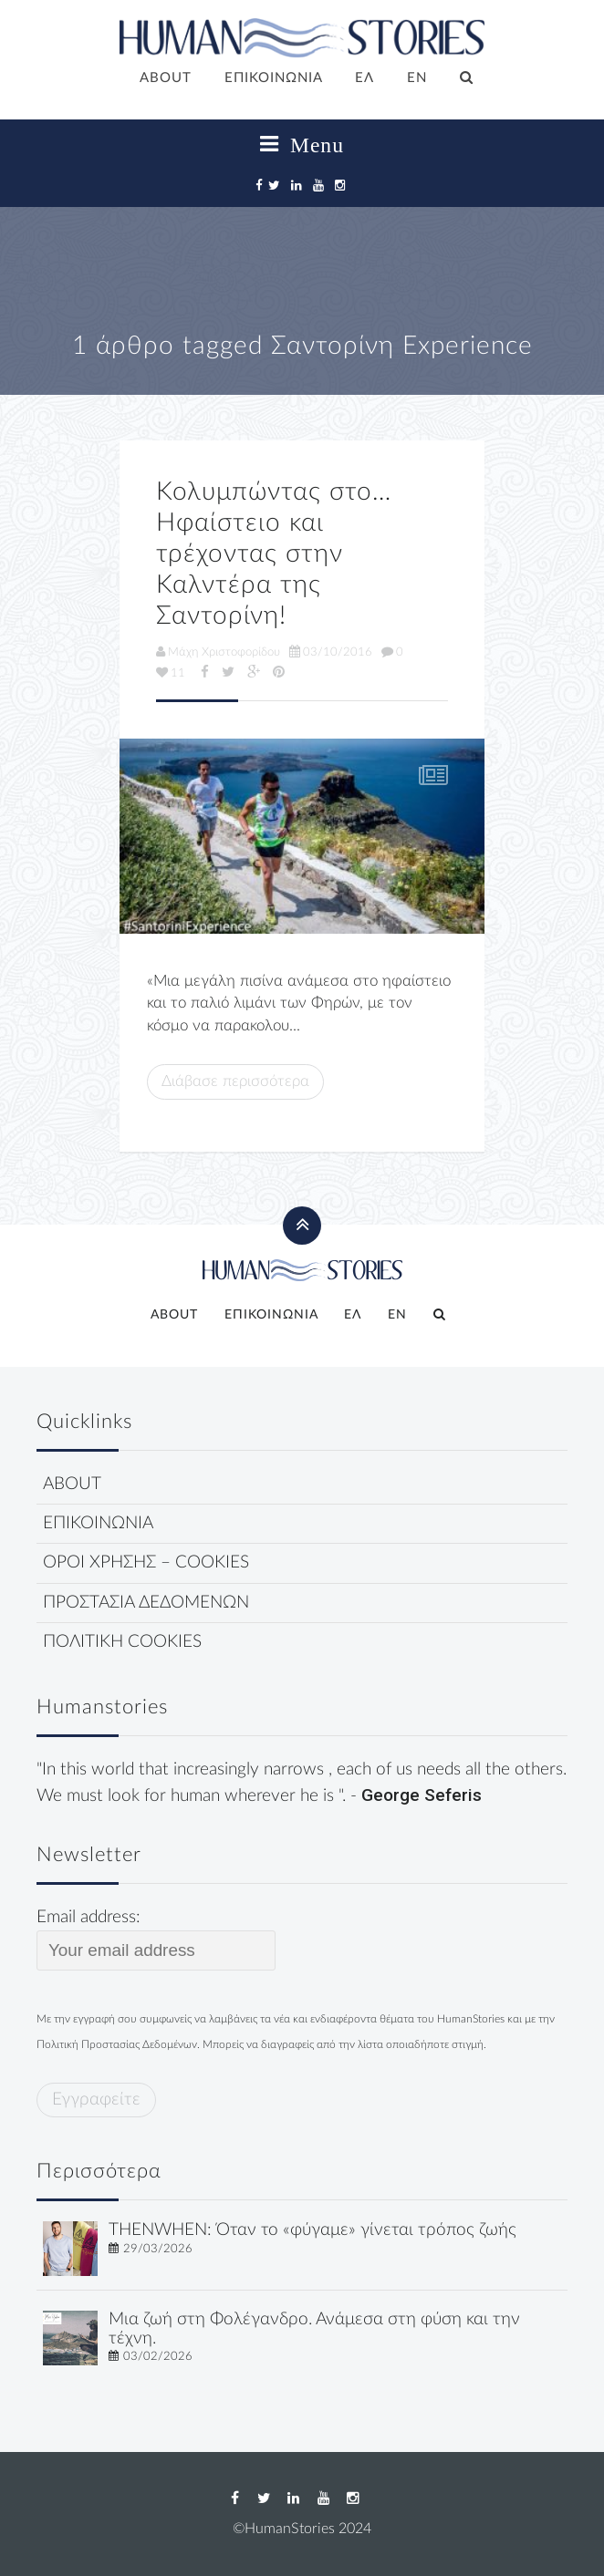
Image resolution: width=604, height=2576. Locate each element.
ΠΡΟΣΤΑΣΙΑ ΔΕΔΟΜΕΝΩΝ (146, 1602)
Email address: (156, 1940)
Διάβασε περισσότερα (235, 1081)
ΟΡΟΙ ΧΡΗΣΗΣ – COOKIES (146, 1562)
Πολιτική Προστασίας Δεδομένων (116, 2044)
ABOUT (166, 78)
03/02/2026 (158, 2356)
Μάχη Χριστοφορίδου (218, 652)
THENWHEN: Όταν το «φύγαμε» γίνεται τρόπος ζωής (312, 2230)
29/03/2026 (158, 2248)
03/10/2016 (330, 652)
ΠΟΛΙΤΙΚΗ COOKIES (122, 1641)
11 (170, 673)
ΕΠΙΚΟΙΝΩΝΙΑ (273, 78)
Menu (302, 145)
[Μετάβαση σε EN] (417, 79)
